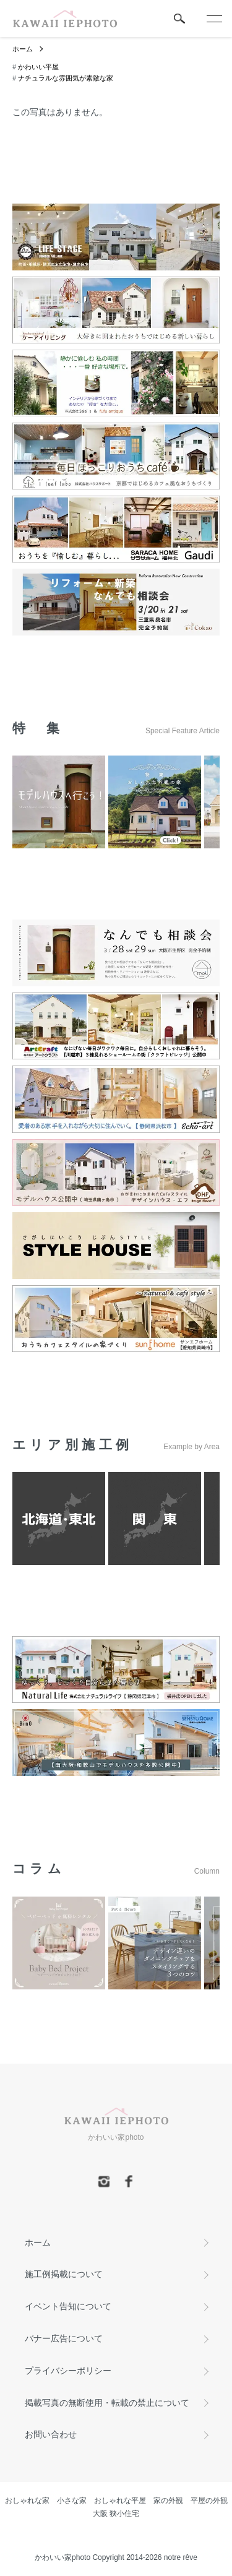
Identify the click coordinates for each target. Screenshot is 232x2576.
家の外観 (168, 2500)
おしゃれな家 (27, 2500)
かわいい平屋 (38, 67)
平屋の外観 (209, 2500)
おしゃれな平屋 (120, 2500)
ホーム (22, 49)
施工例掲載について (64, 2274)
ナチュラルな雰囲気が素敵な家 (65, 78)
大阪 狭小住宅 (116, 2513)
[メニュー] (213, 18)
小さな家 (72, 2500)
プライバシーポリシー (68, 2371)
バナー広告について (64, 2338)
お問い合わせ (51, 2434)
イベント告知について (68, 2306)
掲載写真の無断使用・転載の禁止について (107, 2403)
